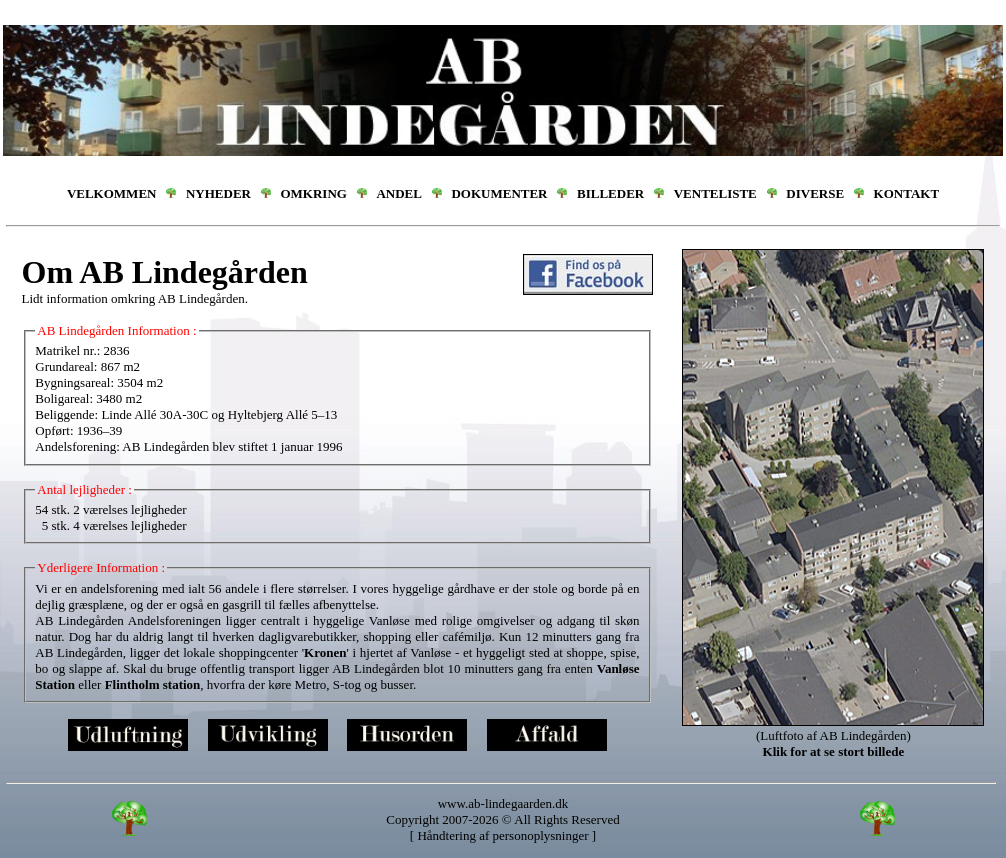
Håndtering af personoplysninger (502, 835)
